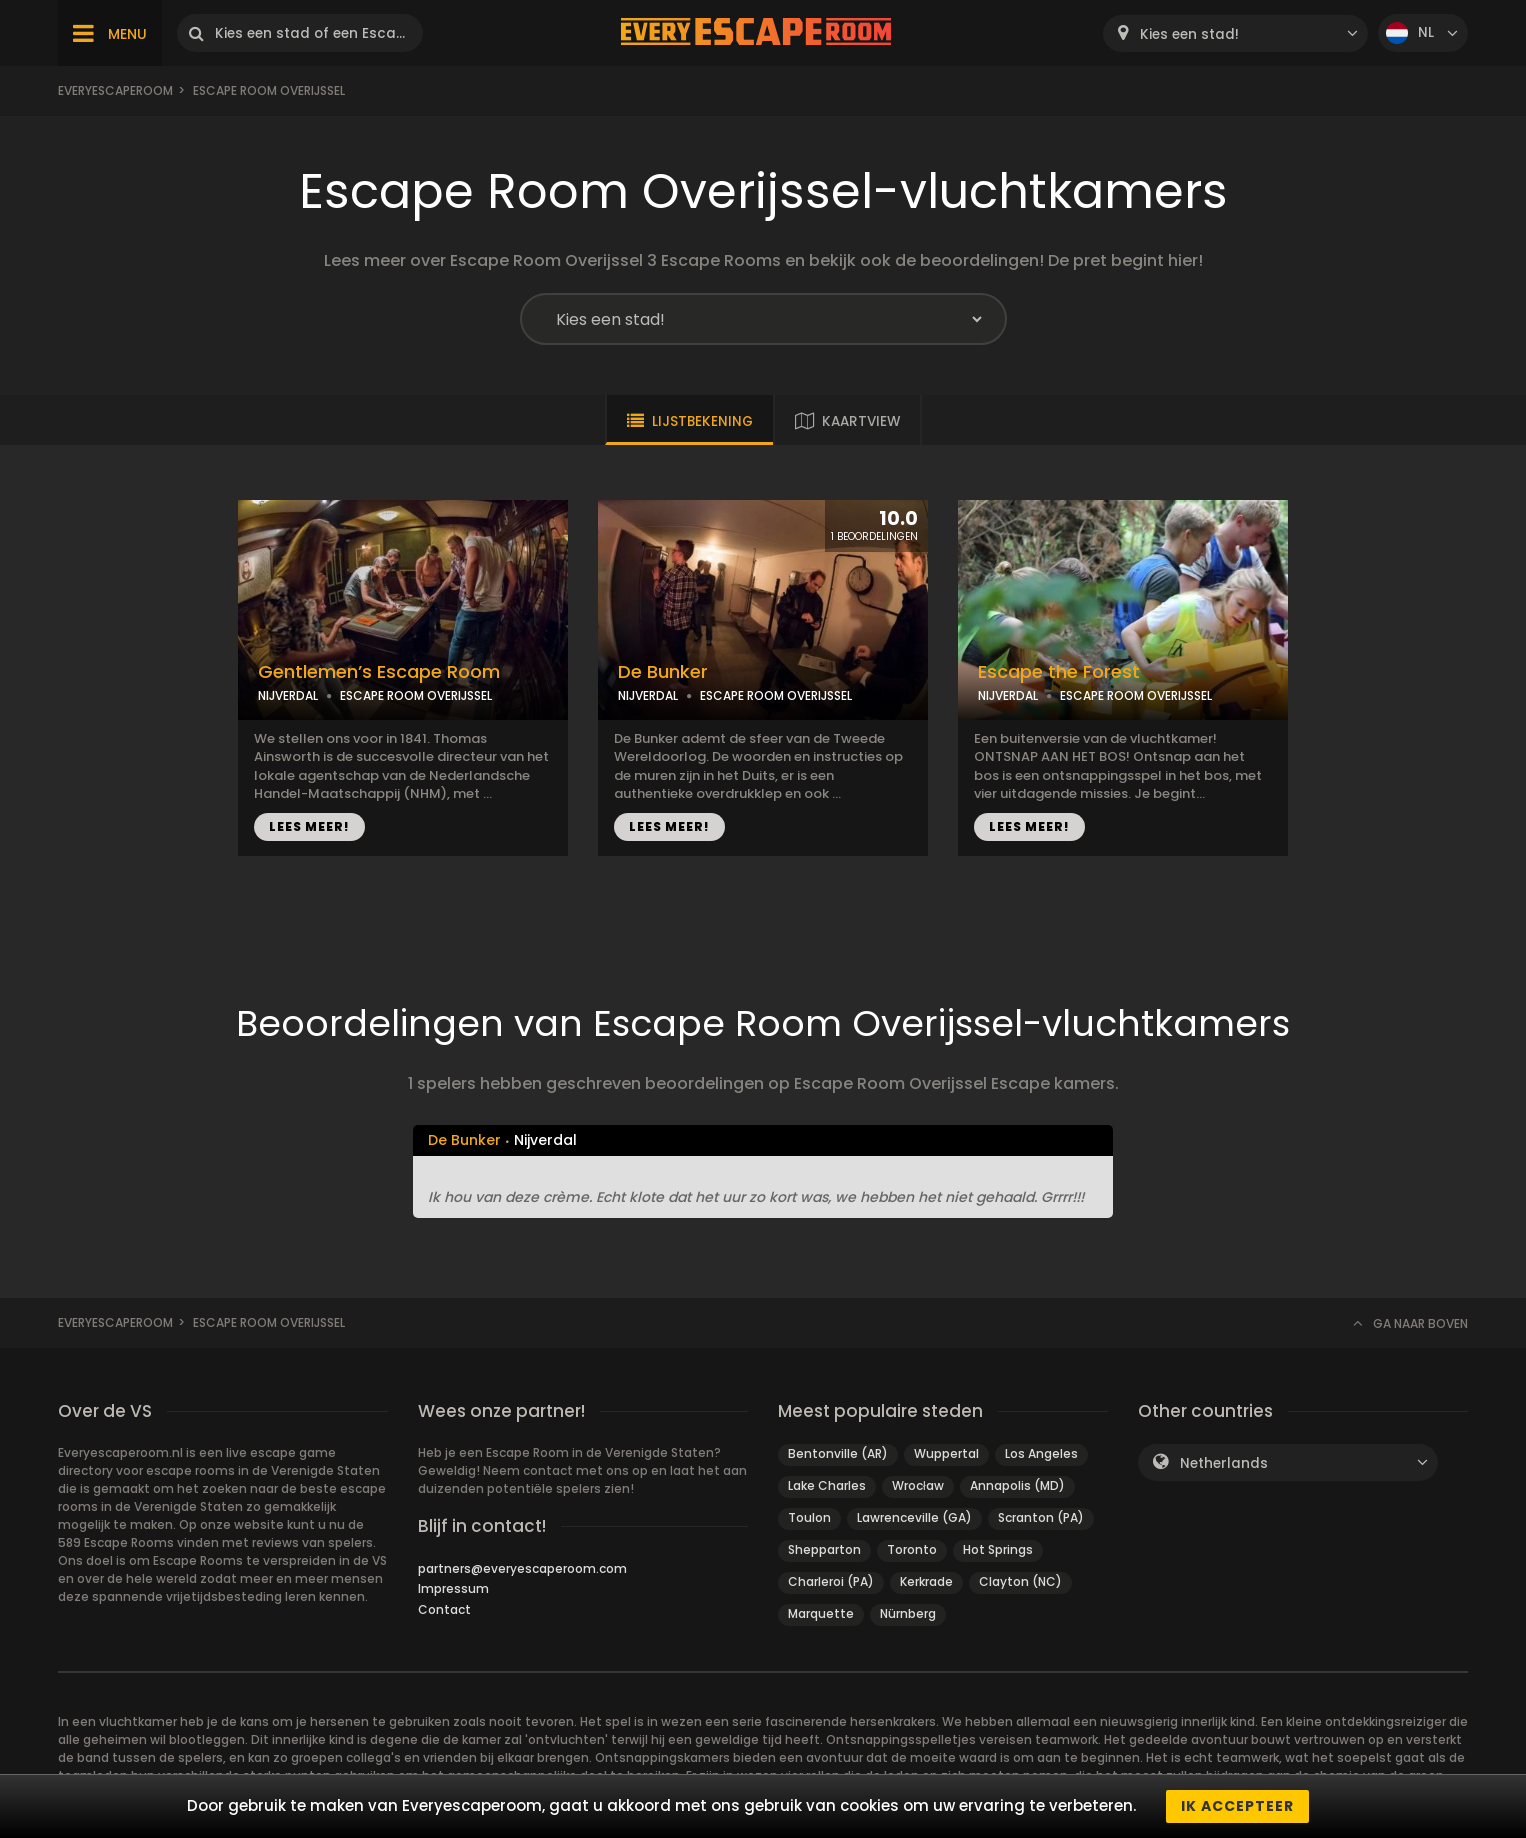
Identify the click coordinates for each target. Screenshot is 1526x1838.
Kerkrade (926, 1581)
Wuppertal (946, 1453)
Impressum (453, 1588)
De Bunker (663, 672)
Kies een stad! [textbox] (1189, 34)
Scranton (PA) (1041, 1517)
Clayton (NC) (1020, 1581)
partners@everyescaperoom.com (522, 1568)
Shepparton (824, 1549)
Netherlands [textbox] (1224, 1463)
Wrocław (918, 1485)
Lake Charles (827, 1485)
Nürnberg (908, 1613)
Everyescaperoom (115, 90)
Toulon (809, 1517)
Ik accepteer (1237, 1806)
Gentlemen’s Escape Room (379, 672)
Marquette (821, 1613)
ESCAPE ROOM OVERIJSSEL (416, 695)
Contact (444, 1609)
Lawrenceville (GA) (914, 1517)
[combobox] (1235, 33)
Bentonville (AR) (838, 1453)
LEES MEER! (309, 826)
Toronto (912, 1549)
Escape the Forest (1059, 672)
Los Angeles (1041, 1453)
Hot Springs (998, 1549)
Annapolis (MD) (1017, 1485)
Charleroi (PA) (831, 1581)
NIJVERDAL (288, 695)
